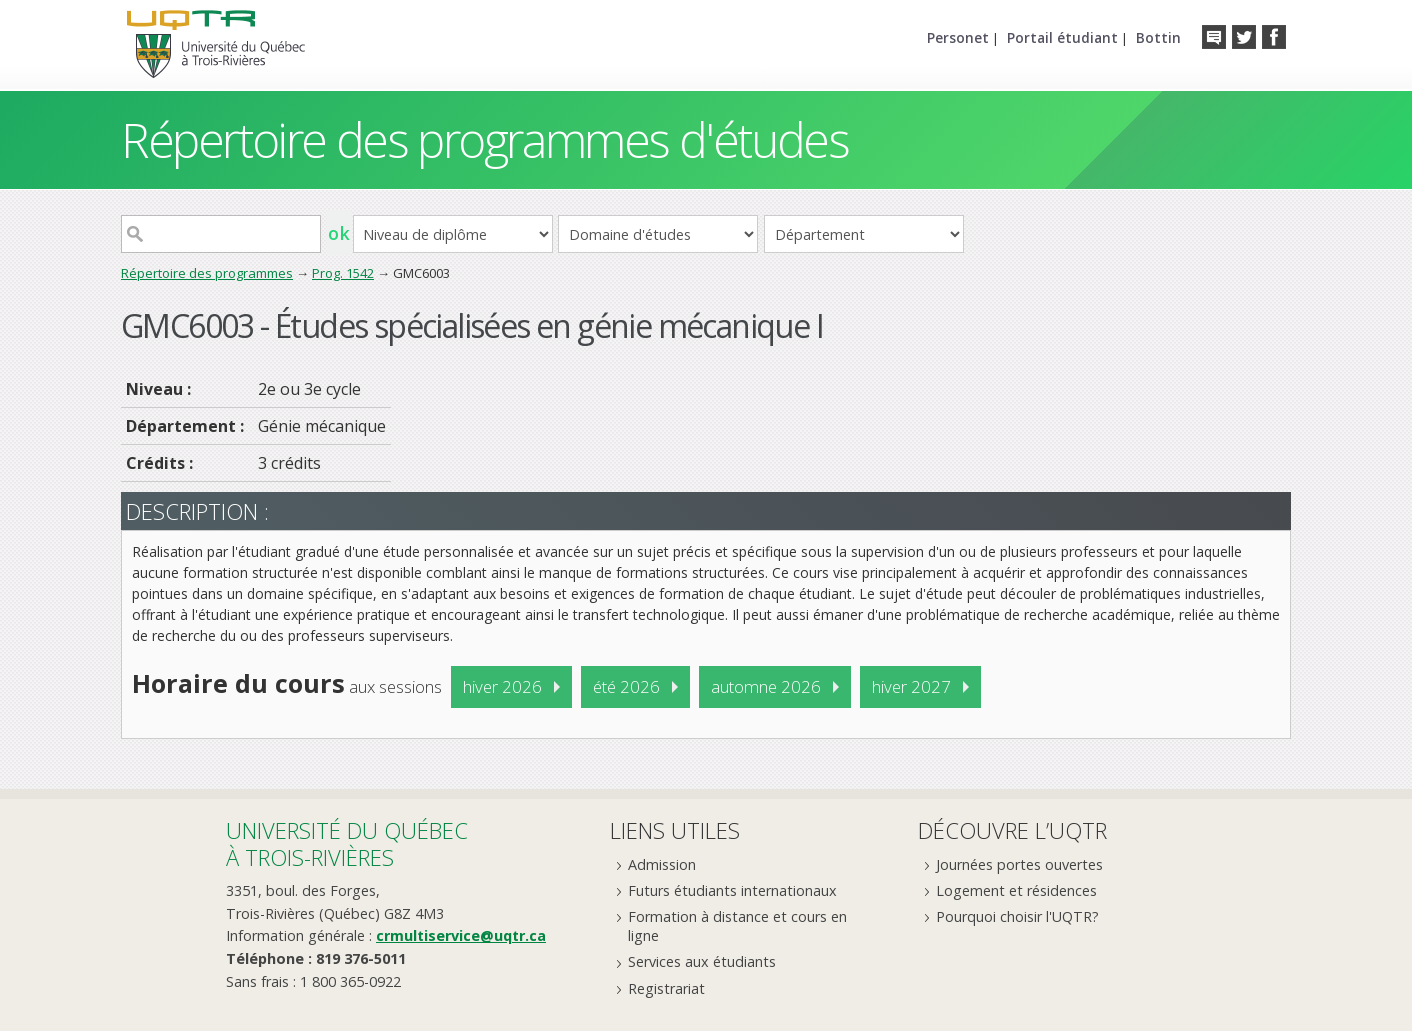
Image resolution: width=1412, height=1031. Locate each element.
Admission (662, 864)
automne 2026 (766, 686)
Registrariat (666, 988)
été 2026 (626, 686)
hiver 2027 (911, 686)
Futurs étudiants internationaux (732, 890)
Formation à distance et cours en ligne (737, 926)
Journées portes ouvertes (1019, 864)
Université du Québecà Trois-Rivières (347, 843)
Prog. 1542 (343, 273)
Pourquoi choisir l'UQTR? (1017, 916)
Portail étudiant (1062, 37)
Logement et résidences (1016, 890)
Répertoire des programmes (207, 273)
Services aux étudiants (702, 961)
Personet (958, 37)
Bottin (1158, 37)
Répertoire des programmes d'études (484, 139)
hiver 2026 (502, 686)
